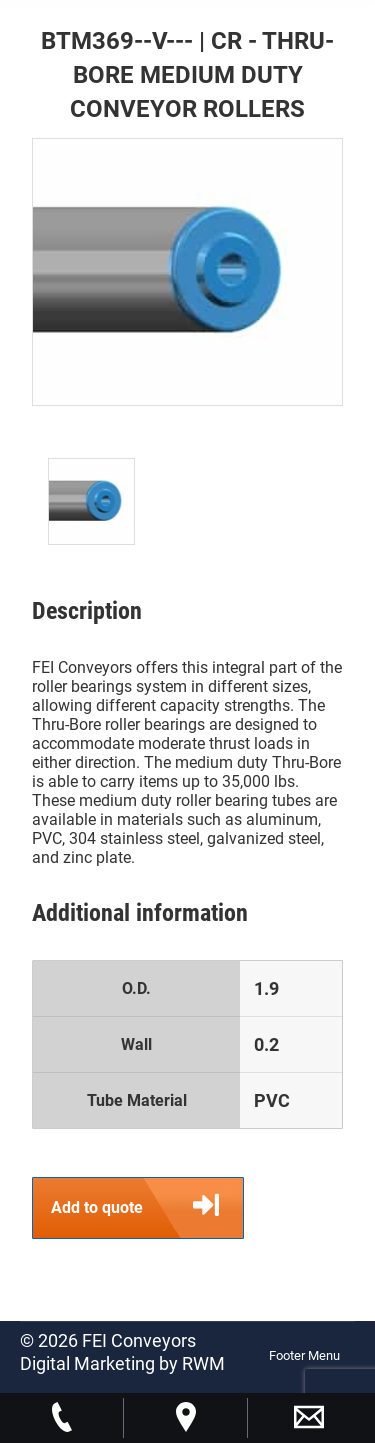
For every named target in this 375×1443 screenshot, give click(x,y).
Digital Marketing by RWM (122, 1363)
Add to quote (147, 1208)
